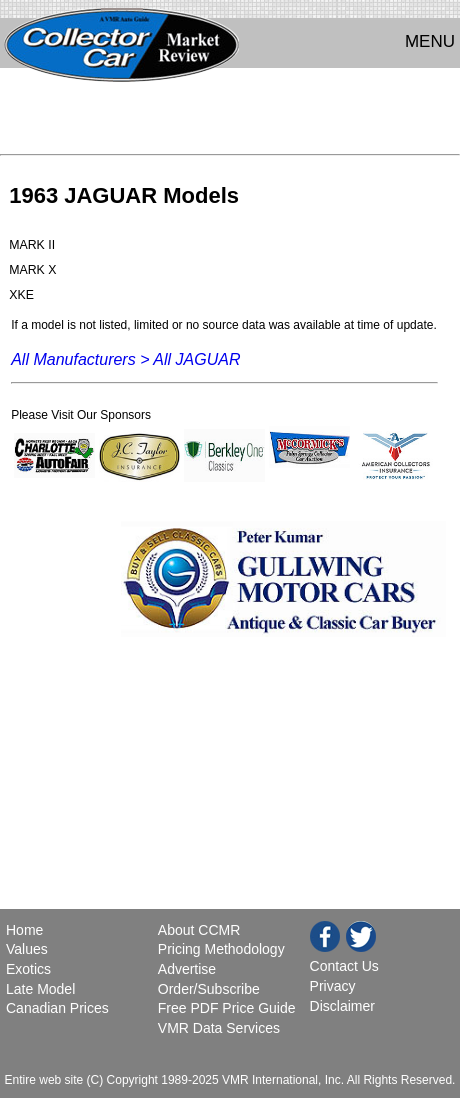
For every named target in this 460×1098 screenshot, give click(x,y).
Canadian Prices (57, 1008)
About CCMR (199, 930)
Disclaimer (342, 1006)
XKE (21, 295)
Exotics (28, 969)
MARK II (32, 245)
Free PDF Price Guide (227, 1008)
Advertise (187, 969)
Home (26, 930)
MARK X (32, 270)
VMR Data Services (219, 1028)
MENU (430, 41)
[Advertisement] (230, 116)
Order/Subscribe (209, 989)
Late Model (40, 989)
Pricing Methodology (221, 949)
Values (27, 949)
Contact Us (344, 966)
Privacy (333, 986)
